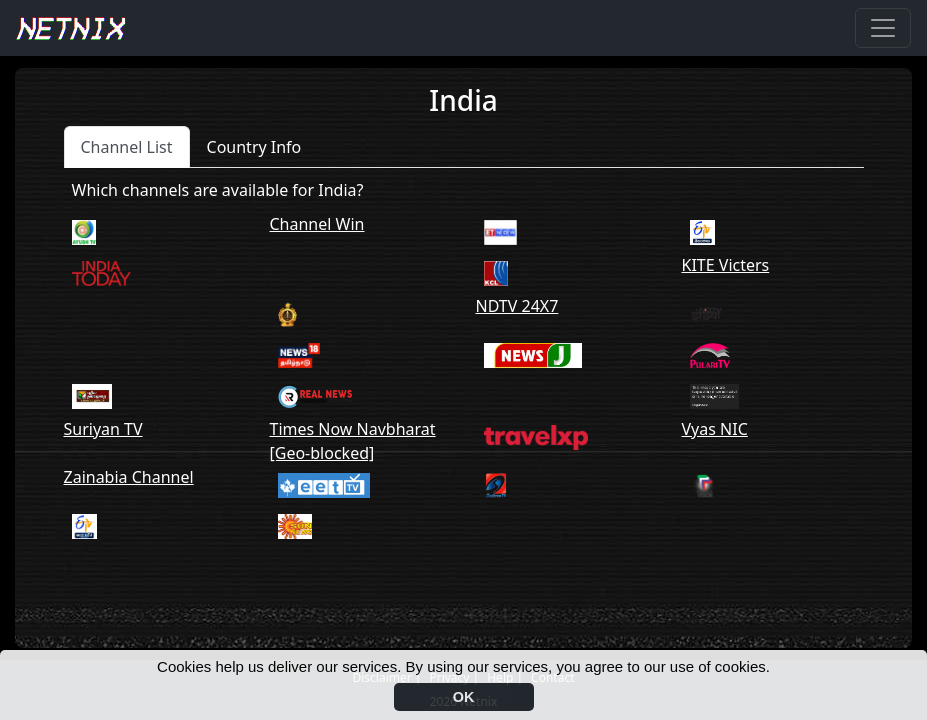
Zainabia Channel (129, 477)
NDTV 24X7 (517, 306)
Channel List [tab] (127, 147)
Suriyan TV (103, 429)
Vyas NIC (715, 429)
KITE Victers (726, 265)
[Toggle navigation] (883, 28)
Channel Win (317, 224)
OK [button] (464, 697)
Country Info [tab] (254, 147)
